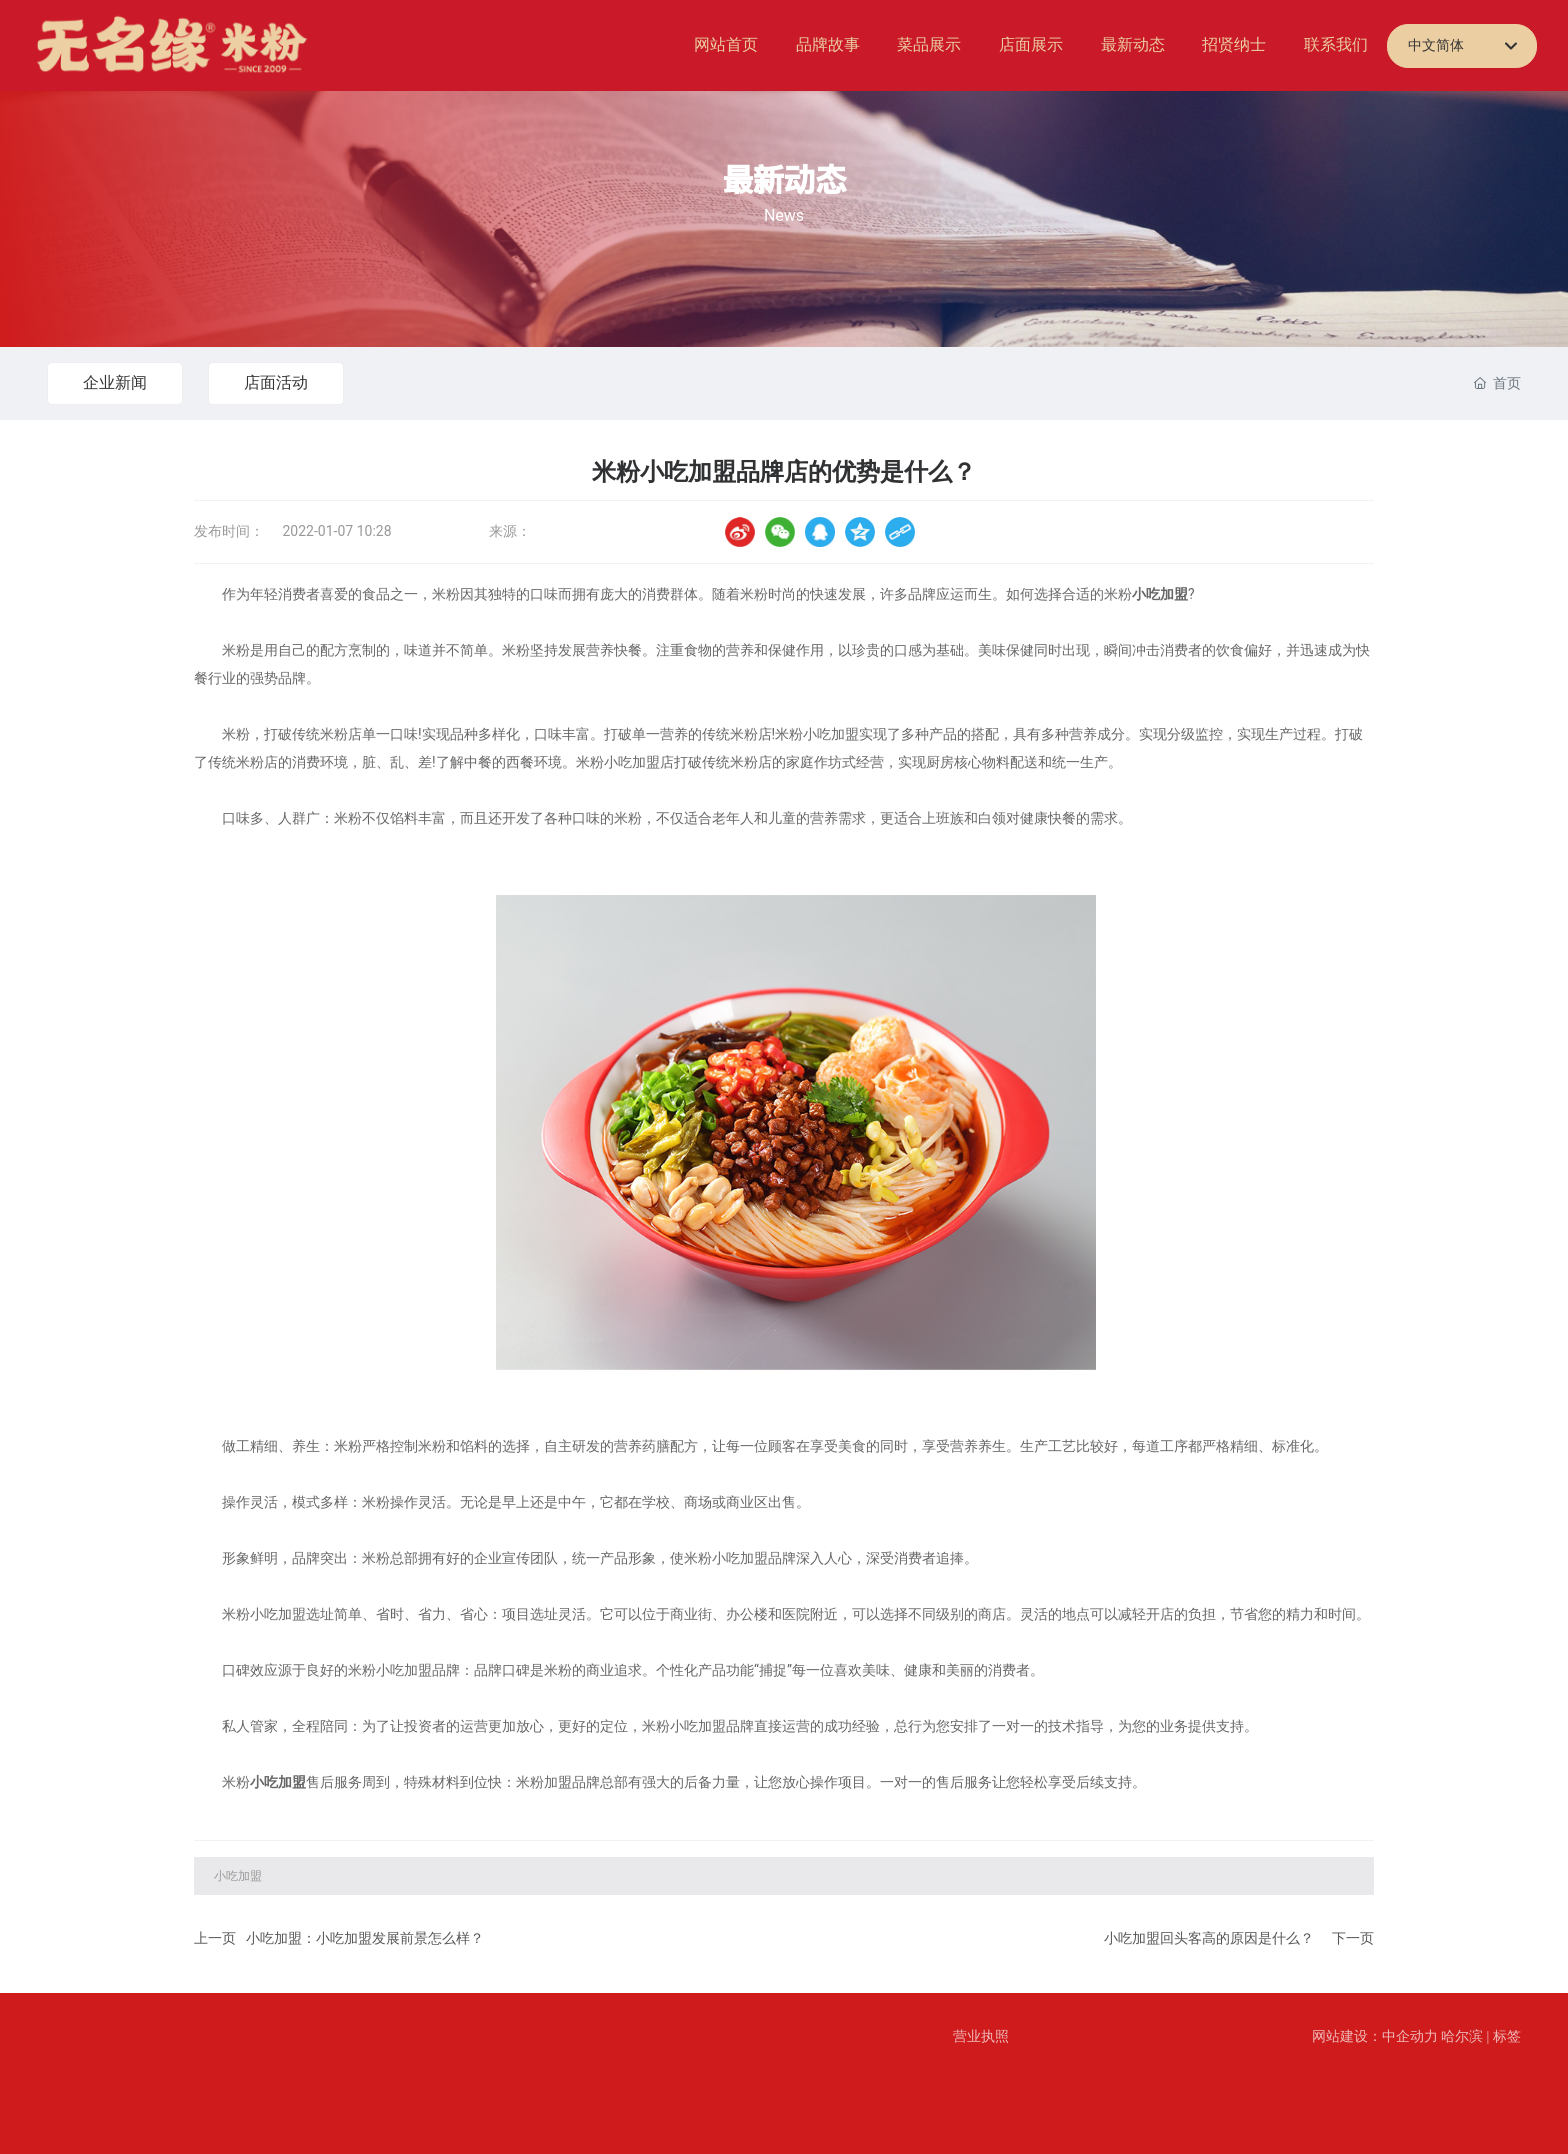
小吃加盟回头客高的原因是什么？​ (1209, 1938)
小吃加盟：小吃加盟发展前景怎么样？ (365, 1938)
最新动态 (784, 180)
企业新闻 (115, 382)
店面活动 (276, 382)
